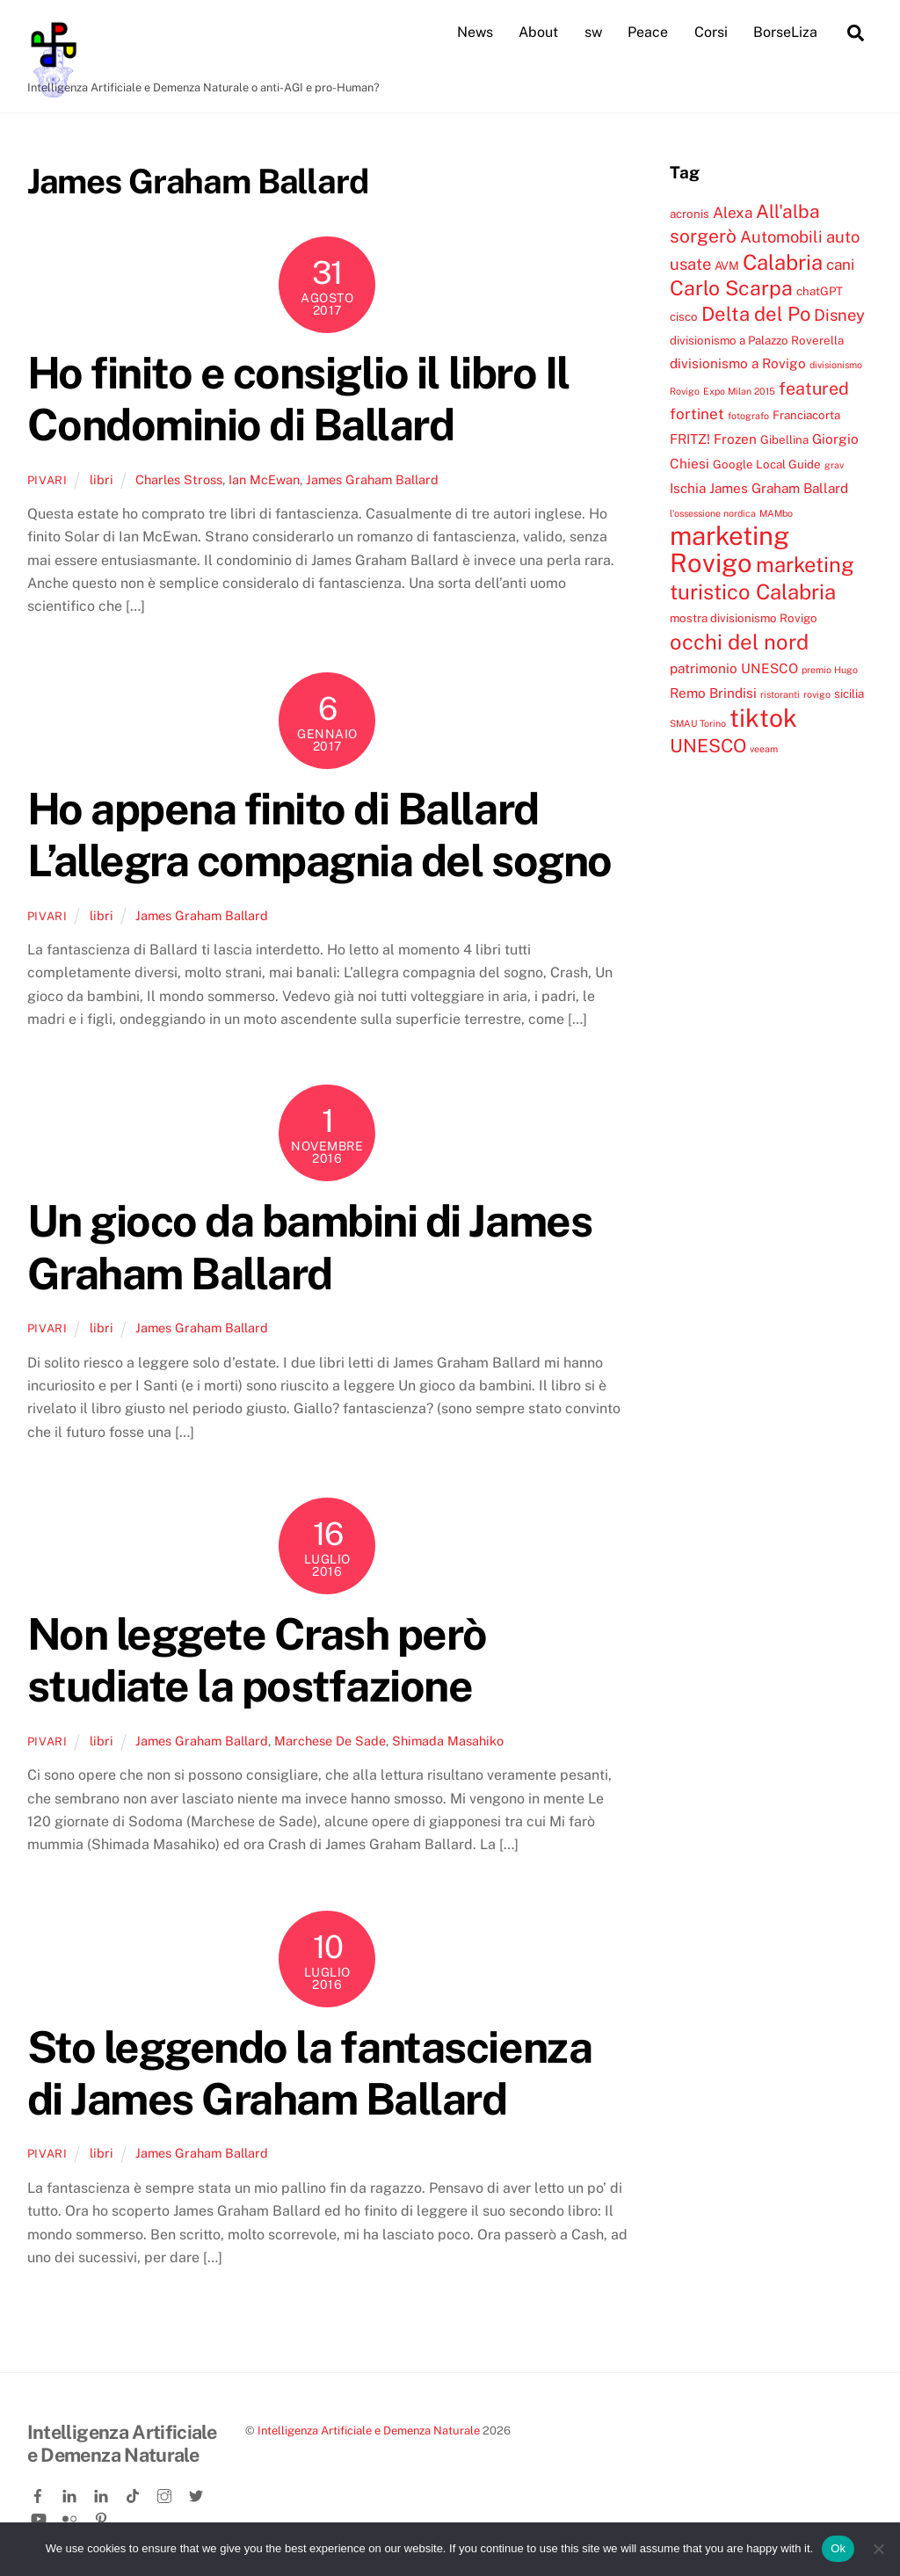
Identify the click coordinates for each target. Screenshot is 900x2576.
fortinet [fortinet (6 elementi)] (697, 414)
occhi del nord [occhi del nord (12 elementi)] (739, 640)
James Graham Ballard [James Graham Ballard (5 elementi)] (778, 488)
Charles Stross (178, 478)
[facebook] (39, 2492)
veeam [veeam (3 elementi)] (764, 749)
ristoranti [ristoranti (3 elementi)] (780, 694)
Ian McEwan (264, 478)
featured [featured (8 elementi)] (814, 387)
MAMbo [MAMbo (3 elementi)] (776, 512)
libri (101, 478)
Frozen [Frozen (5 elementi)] (735, 438)
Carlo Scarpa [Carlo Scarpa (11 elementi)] (731, 288)
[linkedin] (71, 2492)
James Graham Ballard (372, 478)
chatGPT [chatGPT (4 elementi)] (819, 291)
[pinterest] (103, 2515)
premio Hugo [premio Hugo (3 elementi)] (830, 669)
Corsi (711, 32)
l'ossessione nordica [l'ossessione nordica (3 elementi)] (713, 512)
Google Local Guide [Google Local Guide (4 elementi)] (767, 464)
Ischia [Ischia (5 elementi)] (688, 488)
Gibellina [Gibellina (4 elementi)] (784, 439)
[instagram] (166, 2492)
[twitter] (197, 2492)
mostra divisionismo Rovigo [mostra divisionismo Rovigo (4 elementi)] (743, 618)
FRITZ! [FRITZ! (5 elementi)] (690, 438)
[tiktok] (134, 2492)
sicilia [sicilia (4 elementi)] (849, 693)
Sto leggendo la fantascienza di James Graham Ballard (309, 2072)
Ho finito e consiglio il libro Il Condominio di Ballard (298, 399)
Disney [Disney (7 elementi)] (839, 314)
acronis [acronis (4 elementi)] (689, 214)
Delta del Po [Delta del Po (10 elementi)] (755, 313)
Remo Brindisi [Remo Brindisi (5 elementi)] (713, 692)
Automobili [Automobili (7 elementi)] (781, 236)
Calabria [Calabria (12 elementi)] (783, 262)
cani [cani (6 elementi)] (840, 264)
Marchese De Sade (330, 1740)
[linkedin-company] (103, 2492)
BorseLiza (785, 32)
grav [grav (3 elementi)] (834, 465)
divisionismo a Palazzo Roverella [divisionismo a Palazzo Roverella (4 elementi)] (757, 340)
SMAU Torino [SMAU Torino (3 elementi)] (698, 723)
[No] (878, 2549)
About (538, 32)
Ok (838, 2548)
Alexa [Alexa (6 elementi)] (732, 212)
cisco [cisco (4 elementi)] (684, 316)
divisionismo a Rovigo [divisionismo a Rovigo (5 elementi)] (738, 363)
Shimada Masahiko (448, 1740)
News (475, 32)
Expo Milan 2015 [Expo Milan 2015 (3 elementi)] (739, 390)
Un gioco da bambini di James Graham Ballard (309, 1247)
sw (593, 32)
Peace (648, 32)
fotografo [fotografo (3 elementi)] (748, 415)
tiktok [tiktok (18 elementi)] (763, 717)
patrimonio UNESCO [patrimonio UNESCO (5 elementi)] (734, 668)
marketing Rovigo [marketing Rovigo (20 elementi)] (729, 549)
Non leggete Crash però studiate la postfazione (257, 1660)
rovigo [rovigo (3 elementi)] (817, 694)
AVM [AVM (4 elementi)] (727, 265)
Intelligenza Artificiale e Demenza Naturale (369, 2429)
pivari (47, 479)
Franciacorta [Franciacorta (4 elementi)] (806, 415)
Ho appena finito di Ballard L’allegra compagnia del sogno (319, 835)
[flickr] (71, 2515)
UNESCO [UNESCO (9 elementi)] (708, 746)
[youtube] (39, 2515)
